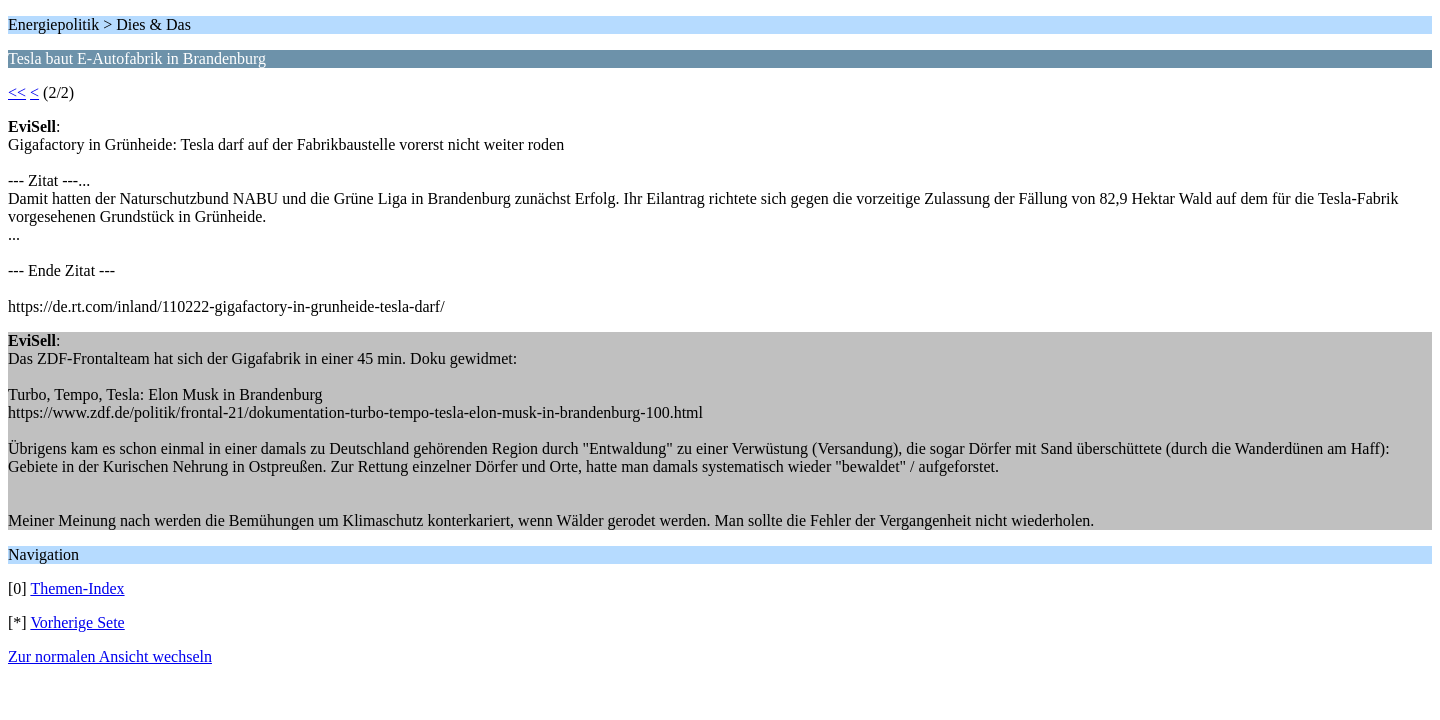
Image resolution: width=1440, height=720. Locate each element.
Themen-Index (77, 588)
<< (17, 92)
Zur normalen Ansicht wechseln (110, 656)
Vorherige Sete (77, 622)
